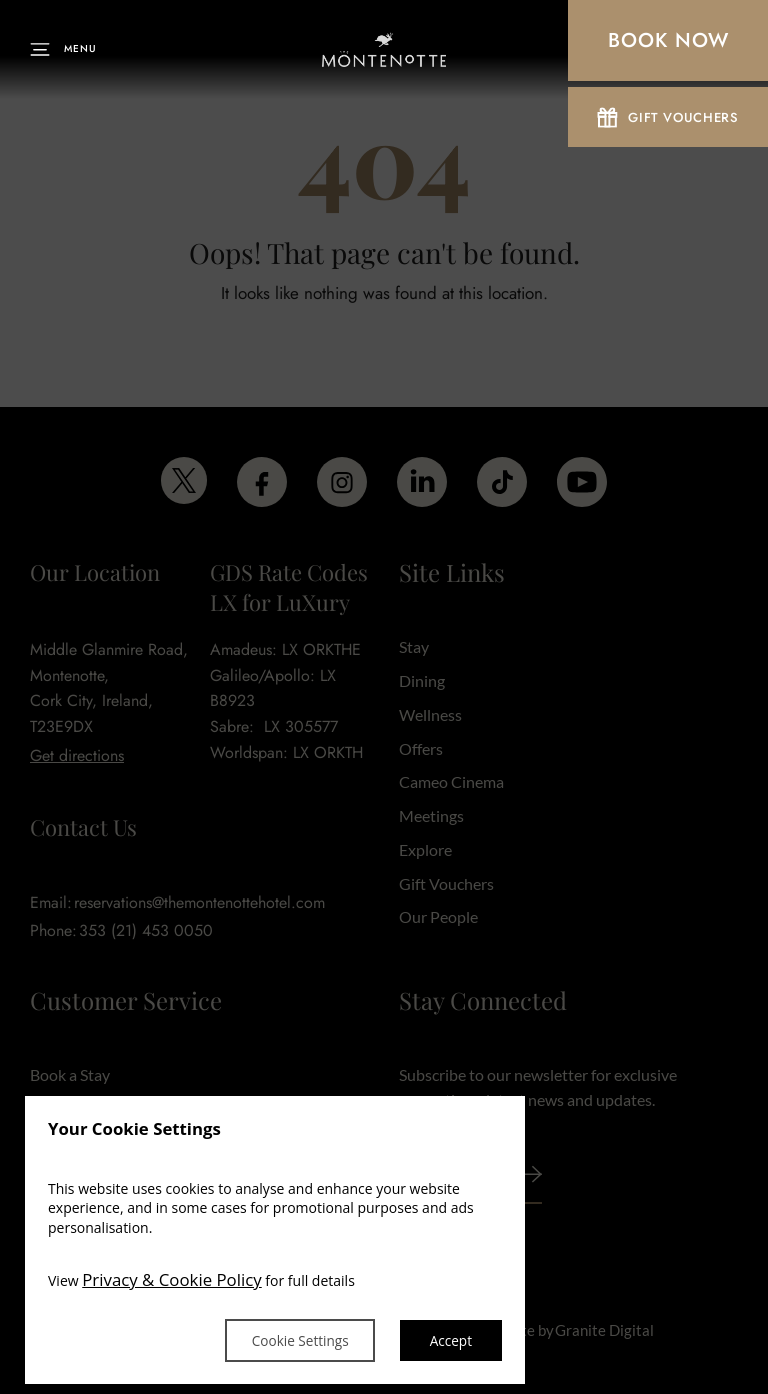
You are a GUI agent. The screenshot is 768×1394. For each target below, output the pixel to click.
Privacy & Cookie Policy (172, 1279)
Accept (450, 1339)
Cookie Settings (294, 1339)
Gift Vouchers (667, 119)
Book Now (668, 40)
